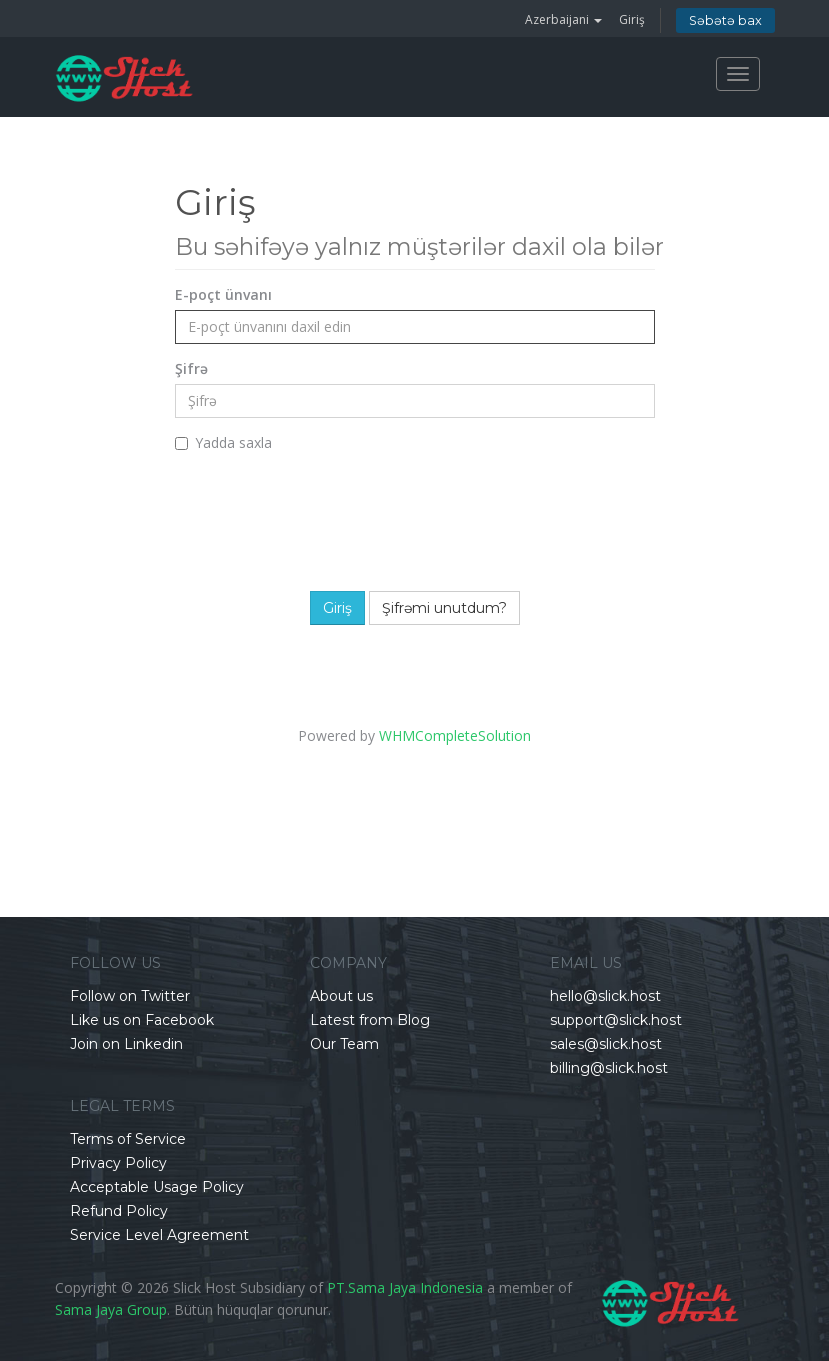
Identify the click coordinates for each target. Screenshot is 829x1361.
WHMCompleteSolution (455, 735)
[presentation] (427, 517)
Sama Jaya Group (111, 1309)
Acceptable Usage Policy (157, 1187)
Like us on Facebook (142, 1020)
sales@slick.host (606, 1044)
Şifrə (191, 368)
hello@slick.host (605, 996)
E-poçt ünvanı (223, 294)
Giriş (632, 19)
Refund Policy (119, 1211)
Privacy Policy (118, 1163)
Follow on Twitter (130, 996)
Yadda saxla (223, 442)
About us (341, 996)
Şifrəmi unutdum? (444, 608)
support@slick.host (616, 1020)
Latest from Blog (370, 1020)
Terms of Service (128, 1139)
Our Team (344, 1044)
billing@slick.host (609, 1068)
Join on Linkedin (126, 1044)
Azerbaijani (563, 19)
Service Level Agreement (159, 1235)
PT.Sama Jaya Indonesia (405, 1287)
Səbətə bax (725, 20)
